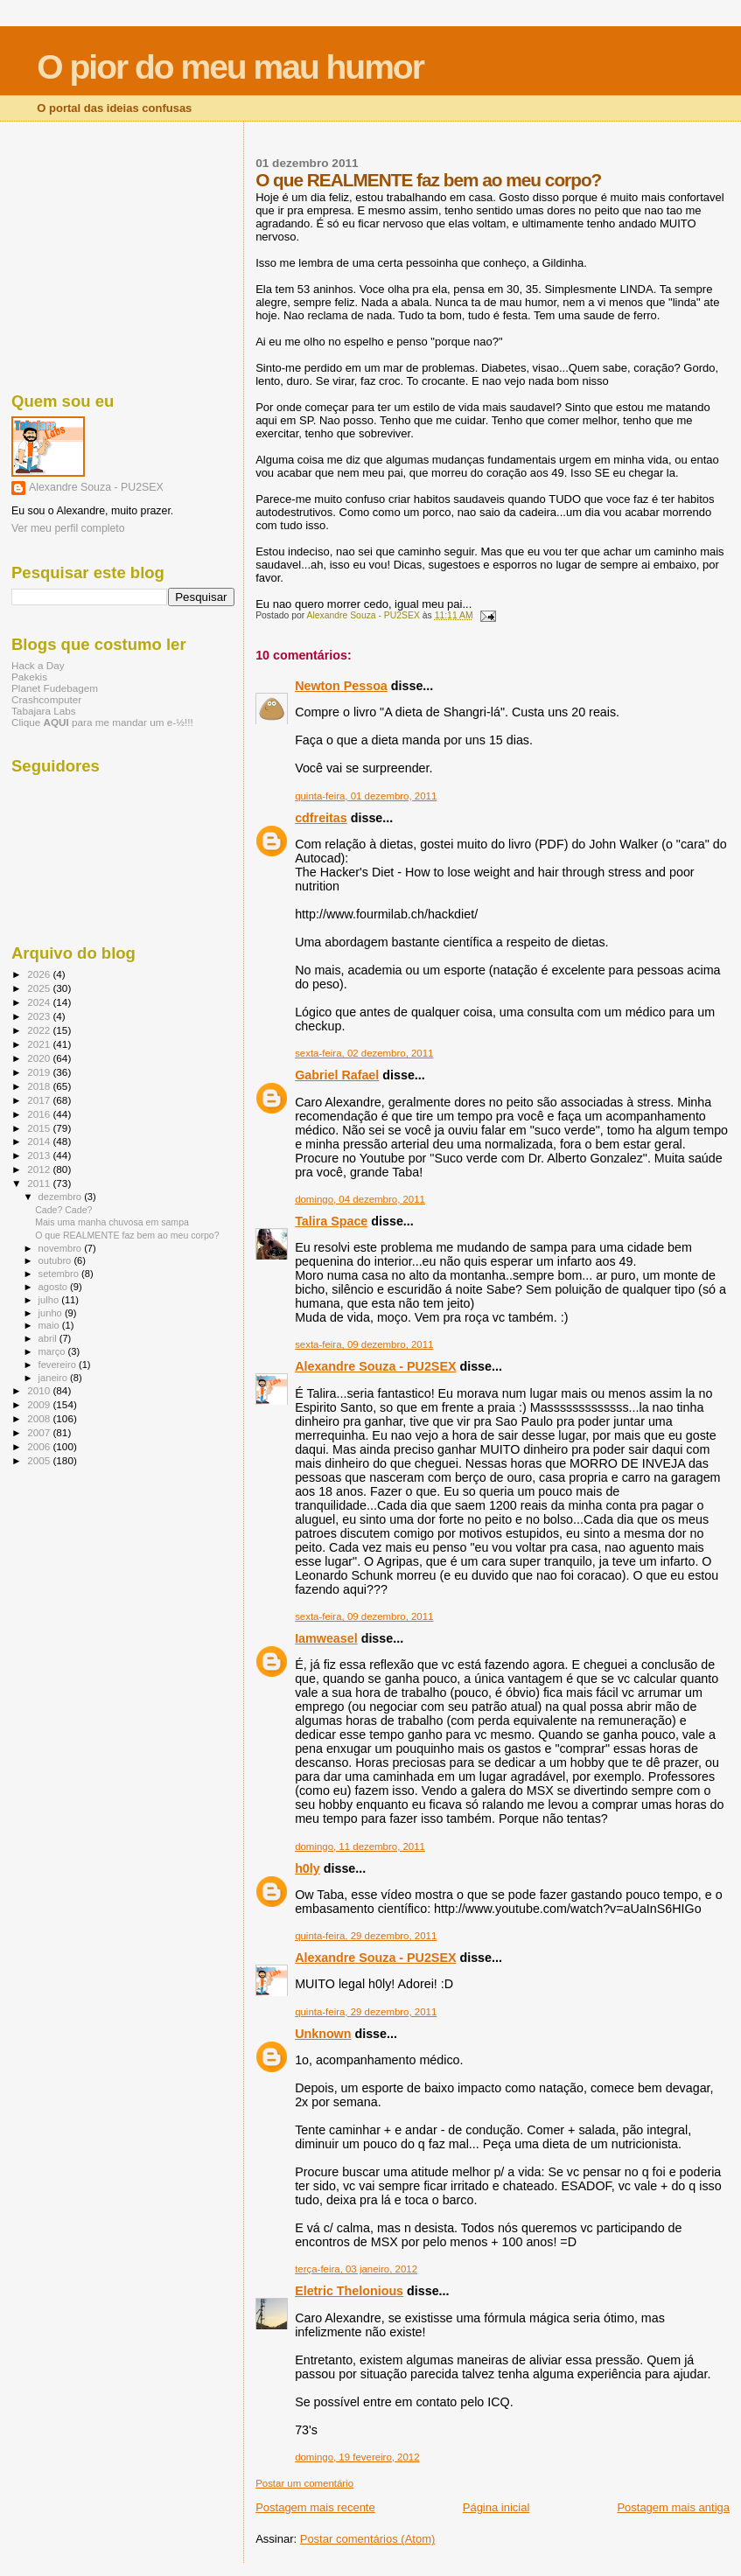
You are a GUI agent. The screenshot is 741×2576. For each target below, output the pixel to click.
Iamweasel (326, 1638)
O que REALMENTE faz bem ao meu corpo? (127, 1235)
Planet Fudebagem (54, 688)
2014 (39, 1141)
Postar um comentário (304, 2483)
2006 (39, 1446)
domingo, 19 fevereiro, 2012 (357, 2457)
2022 (39, 1030)
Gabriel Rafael (337, 1075)
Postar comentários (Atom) (368, 2538)
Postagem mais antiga (673, 2507)
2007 (39, 1432)
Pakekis (29, 676)
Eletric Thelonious (349, 2291)
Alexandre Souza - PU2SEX (375, 1366)
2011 (39, 1183)
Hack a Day (38, 665)
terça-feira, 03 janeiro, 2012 (356, 2269)
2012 (39, 1169)
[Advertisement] (122, 253)
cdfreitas (321, 818)
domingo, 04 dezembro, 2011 (360, 1199)
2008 (39, 1418)
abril (48, 1338)
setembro (59, 1273)
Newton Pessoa (341, 686)
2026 (39, 974)
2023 (39, 1016)
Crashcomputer (46, 699)
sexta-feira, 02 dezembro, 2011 (364, 1053)
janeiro (54, 1377)
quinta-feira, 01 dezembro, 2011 (366, 796)
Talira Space (331, 1221)
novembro (61, 1248)
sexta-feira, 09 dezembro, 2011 (364, 1344)
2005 (39, 1460)
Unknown (323, 2034)
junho (51, 1313)
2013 (39, 1155)
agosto (54, 1286)
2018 (39, 1086)
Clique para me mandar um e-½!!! (102, 722)
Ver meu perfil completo (68, 528)
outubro (56, 1260)
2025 (39, 988)
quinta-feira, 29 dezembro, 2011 (366, 1935)
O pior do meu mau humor (230, 67)
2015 (39, 1128)
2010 (39, 1390)
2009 (39, 1404)
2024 (39, 1002)
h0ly (307, 1868)
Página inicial (496, 2507)
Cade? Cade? (63, 1209)
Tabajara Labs (43, 710)
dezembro (61, 1196)
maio (50, 1325)
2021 (39, 1044)
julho (50, 1300)
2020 (39, 1058)
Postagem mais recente (315, 2507)
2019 (39, 1072)
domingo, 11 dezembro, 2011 (360, 1846)
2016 (39, 1114)
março (53, 1351)
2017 (39, 1100)
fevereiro (58, 1364)
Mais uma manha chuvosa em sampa (112, 1222)
